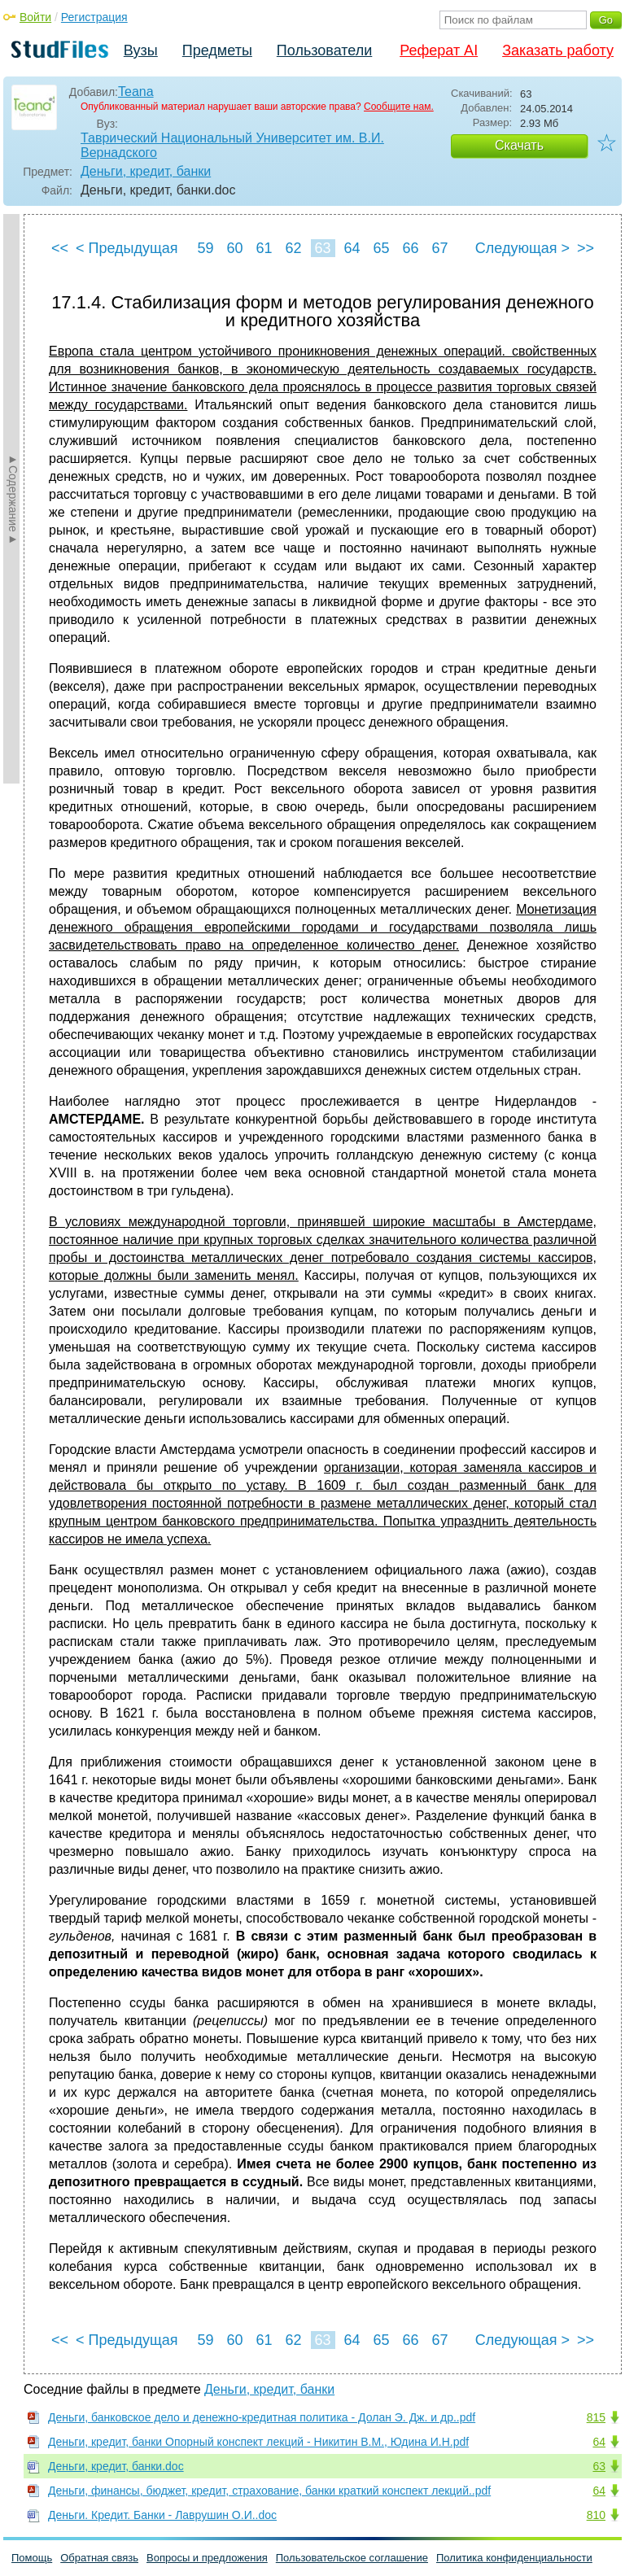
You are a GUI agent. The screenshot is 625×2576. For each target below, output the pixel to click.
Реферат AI (439, 50)
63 (322, 248)
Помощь (31, 2558)
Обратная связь (99, 2558)
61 (264, 248)
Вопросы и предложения (207, 2558)
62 (293, 248)
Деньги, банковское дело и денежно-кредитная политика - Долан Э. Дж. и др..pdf (261, 2417)
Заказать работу (558, 50)
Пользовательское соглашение (352, 2558)
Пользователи (324, 50)
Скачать (519, 145)
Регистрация (94, 17)
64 (351, 248)
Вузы (141, 50)
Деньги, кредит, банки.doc (116, 2466)
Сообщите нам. (399, 106)
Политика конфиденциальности (514, 2558)
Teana (136, 91)
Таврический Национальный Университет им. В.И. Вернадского (232, 145)
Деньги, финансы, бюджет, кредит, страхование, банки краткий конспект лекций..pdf (269, 2490)
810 (596, 2514)
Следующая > (522, 248)
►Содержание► (13, 498)
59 (205, 248)
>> (585, 248)
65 (381, 248)
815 (596, 2417)
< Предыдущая (127, 248)
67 (439, 248)
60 (234, 248)
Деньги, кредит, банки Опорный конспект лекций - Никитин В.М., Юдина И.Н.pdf (258, 2441)
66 (410, 248)
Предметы (217, 50)
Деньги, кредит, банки (146, 171)
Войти (35, 17)
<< (59, 248)
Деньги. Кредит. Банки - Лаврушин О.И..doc (162, 2514)
